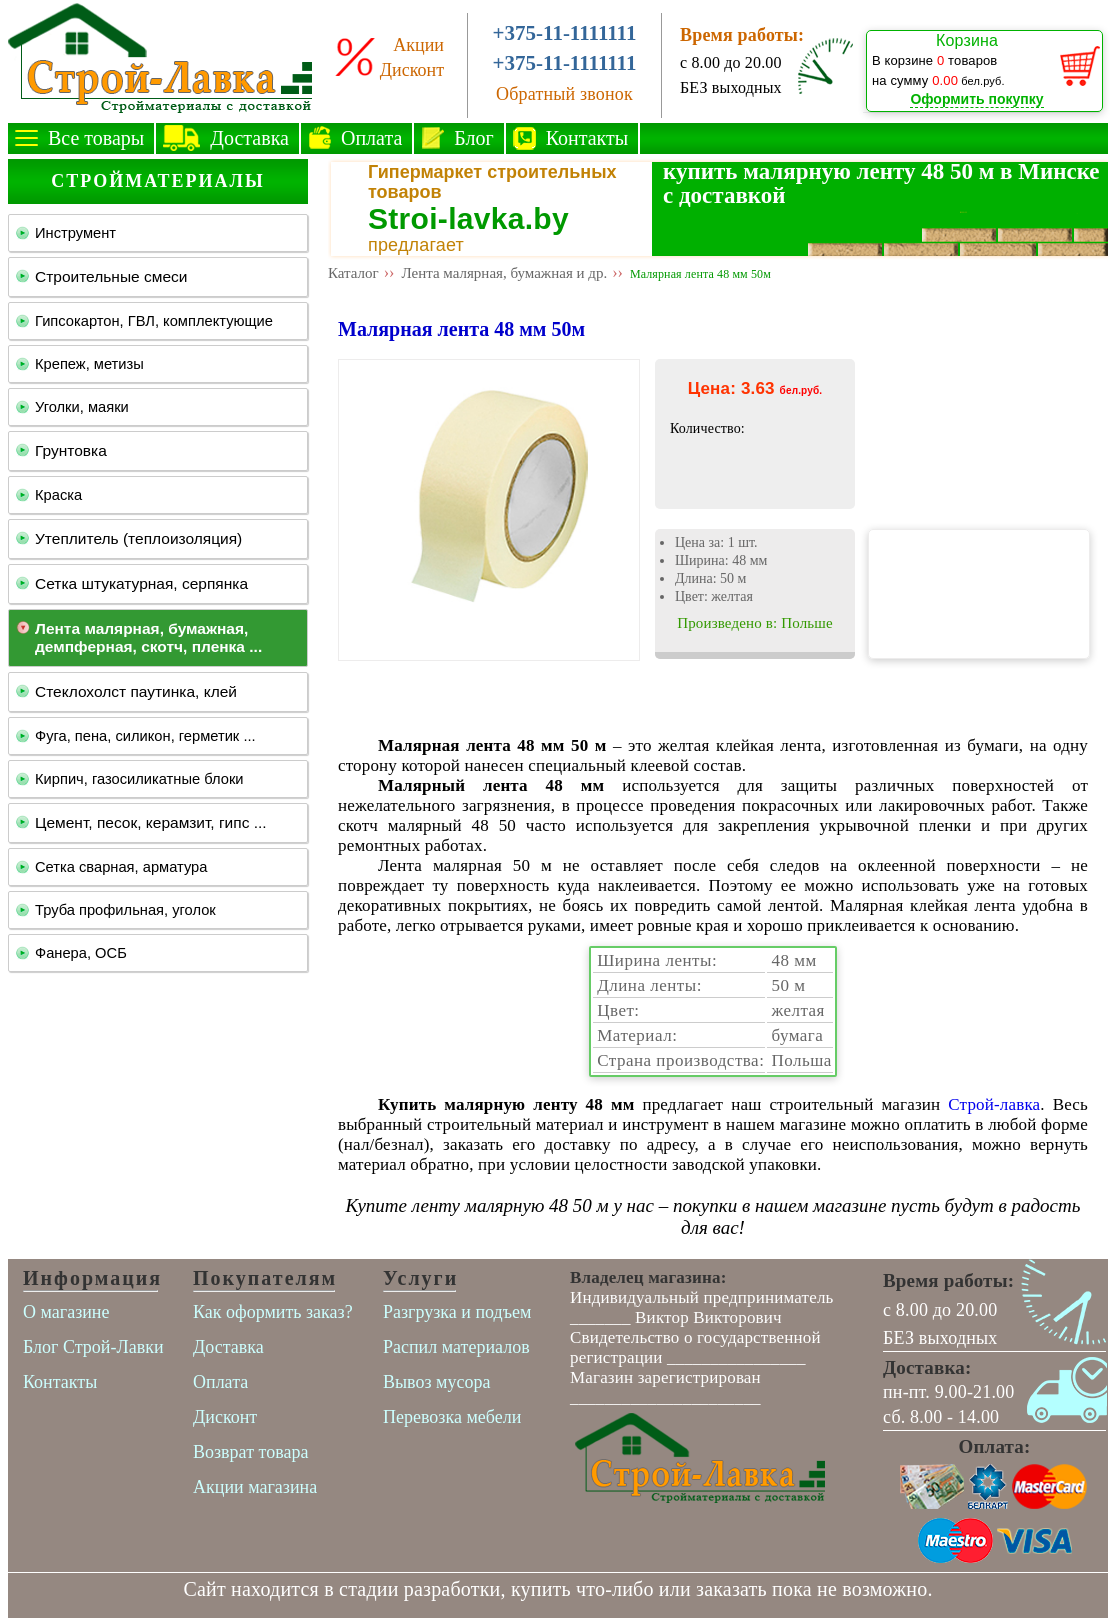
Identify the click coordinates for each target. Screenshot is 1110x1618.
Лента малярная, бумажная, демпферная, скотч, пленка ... (148, 637)
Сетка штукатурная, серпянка (141, 583)
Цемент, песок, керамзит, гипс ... (151, 822)
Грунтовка (71, 450)
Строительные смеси (111, 276)
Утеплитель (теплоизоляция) (138, 538)
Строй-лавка (994, 1104)
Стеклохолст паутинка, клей (136, 691)
